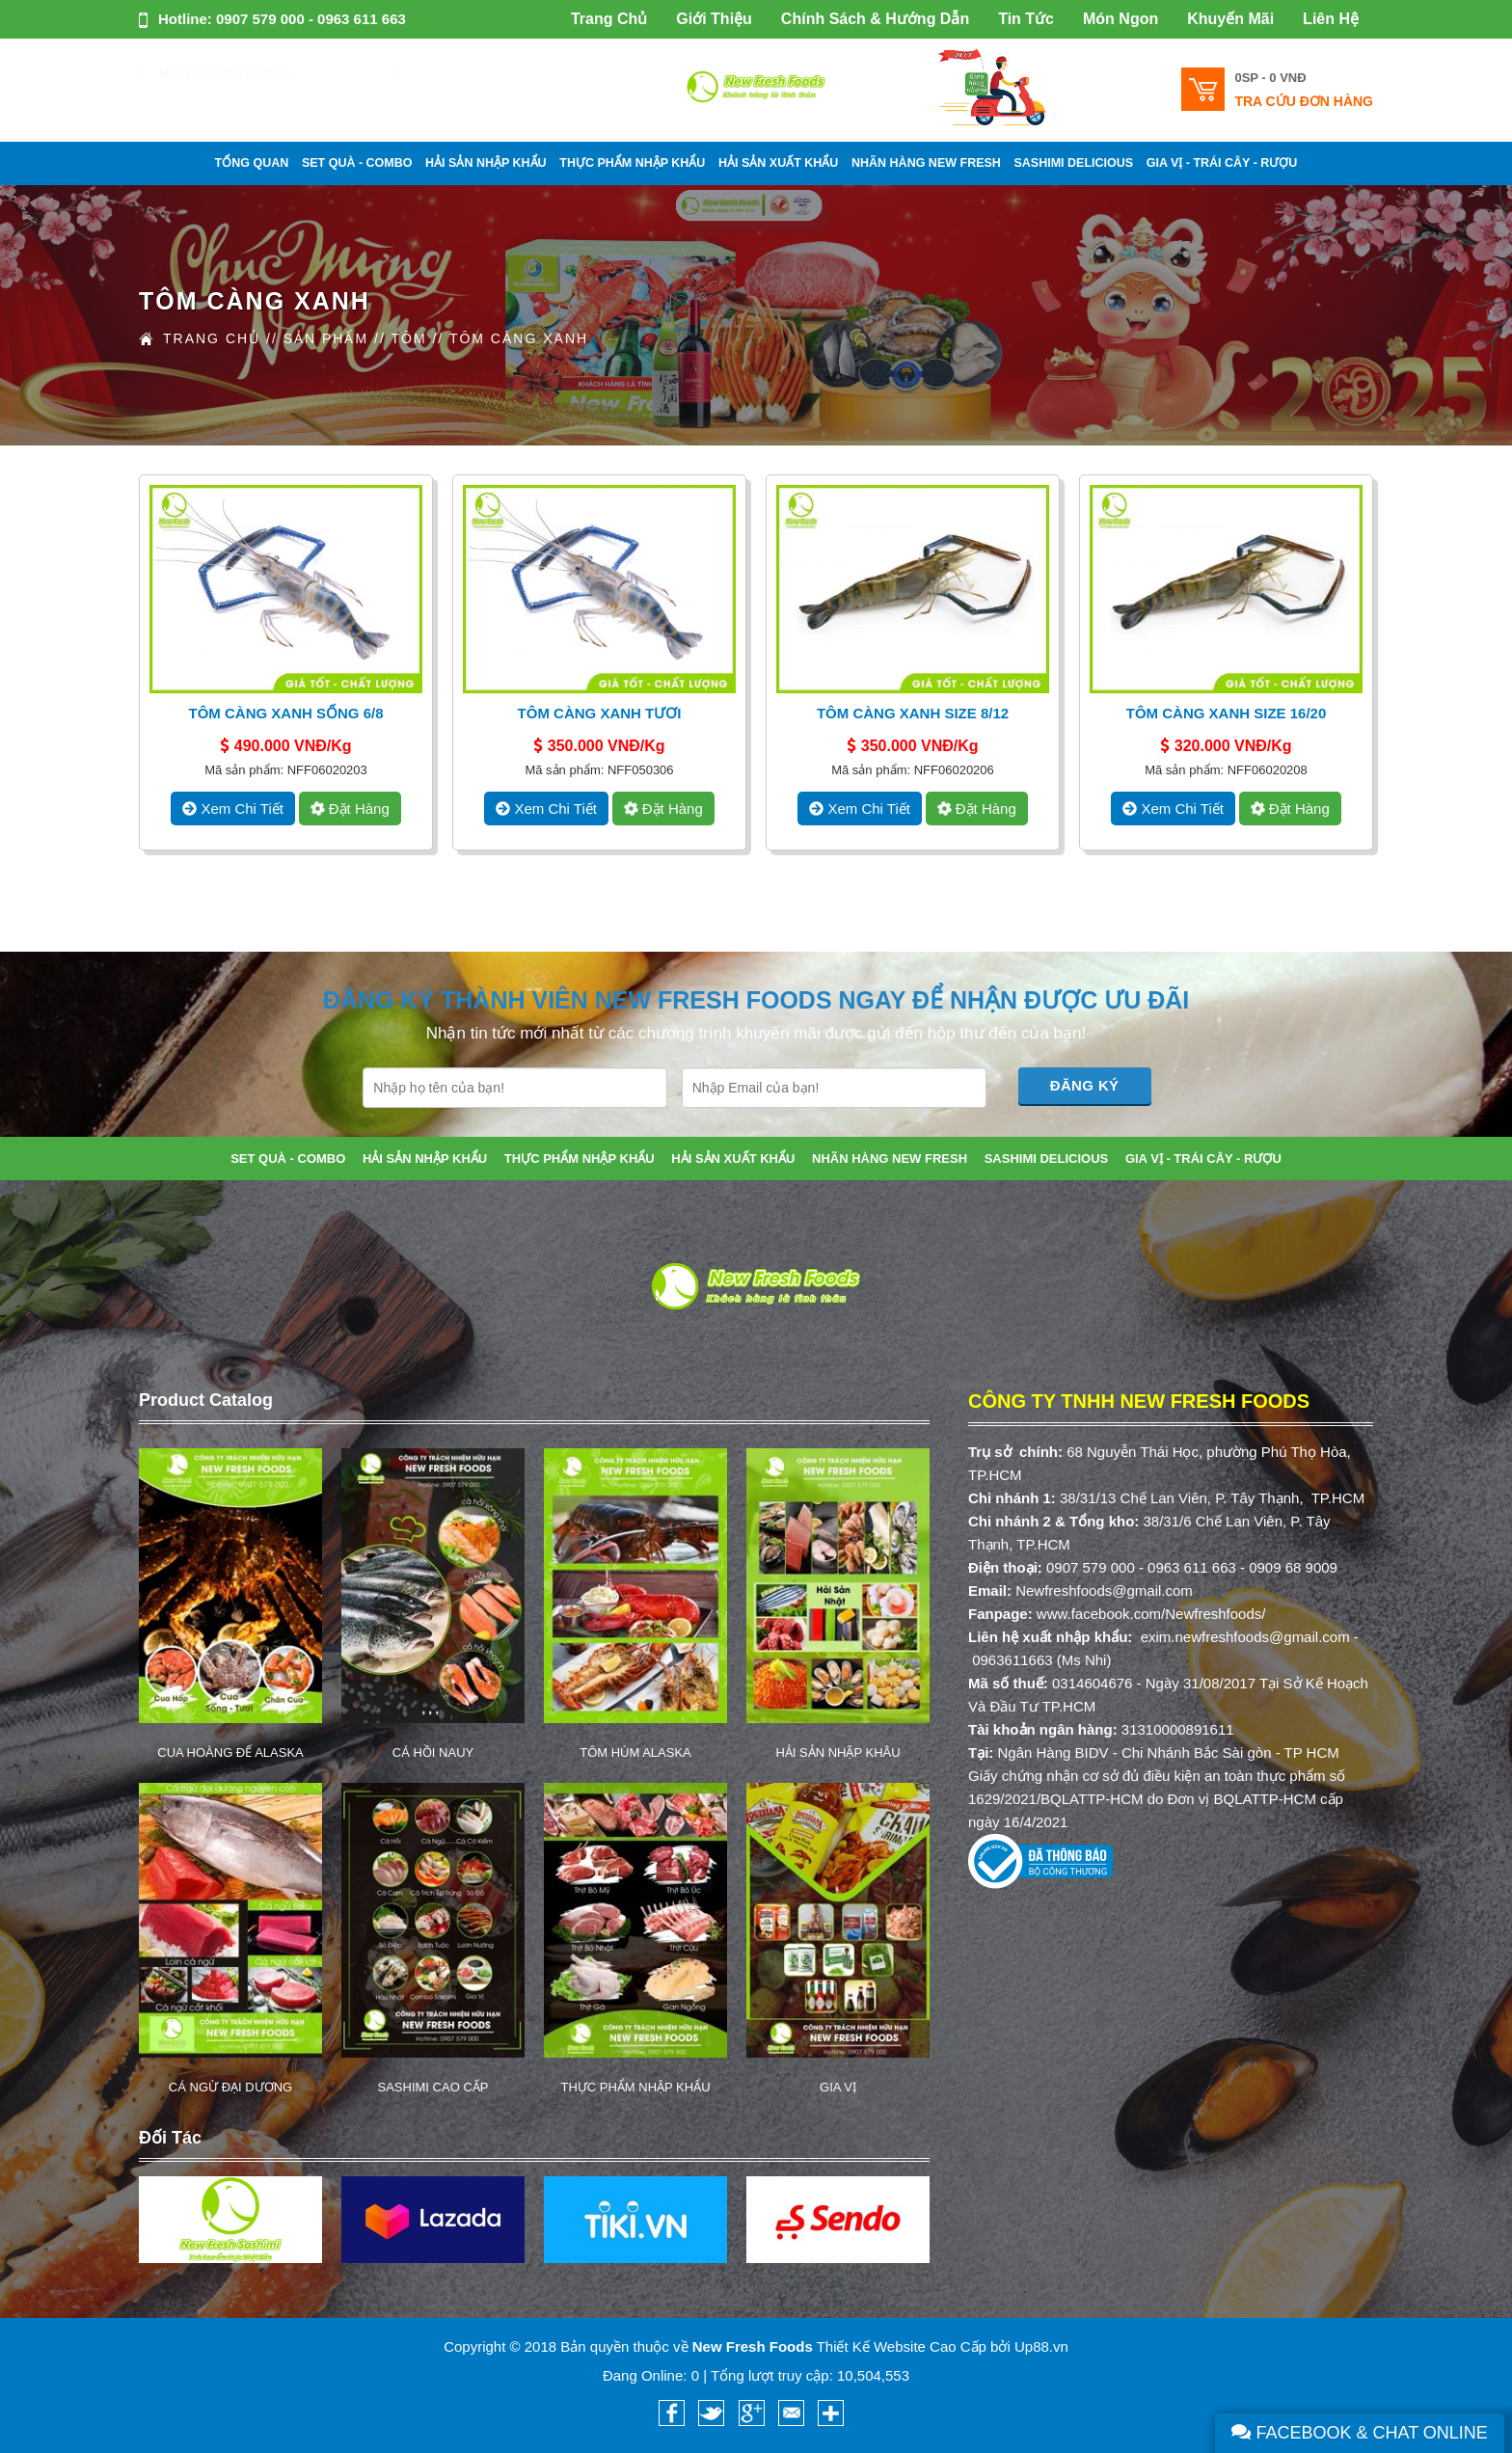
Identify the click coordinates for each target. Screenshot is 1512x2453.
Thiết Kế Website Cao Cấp (901, 2346)
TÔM (408, 338)
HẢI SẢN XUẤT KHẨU (778, 163)
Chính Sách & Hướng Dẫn (875, 19)
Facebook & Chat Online (1359, 2432)
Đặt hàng (348, 808)
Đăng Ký (1085, 1085)
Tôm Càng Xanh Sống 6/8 (285, 713)
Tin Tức (1026, 19)
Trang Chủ (609, 19)
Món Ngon (1120, 19)
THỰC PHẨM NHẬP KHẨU (632, 163)
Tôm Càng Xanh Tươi (600, 713)
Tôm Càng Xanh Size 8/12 (913, 713)
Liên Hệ (1331, 19)
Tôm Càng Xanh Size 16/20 (1226, 713)
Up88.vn (1041, 2346)
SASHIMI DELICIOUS (1074, 163)
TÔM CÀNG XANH (518, 338)
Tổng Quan (252, 163)
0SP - (1270, 77)
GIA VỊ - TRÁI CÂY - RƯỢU (1222, 163)
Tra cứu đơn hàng (1303, 101)
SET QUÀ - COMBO (357, 163)
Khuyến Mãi (1230, 19)
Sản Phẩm (326, 338)
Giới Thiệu (714, 19)
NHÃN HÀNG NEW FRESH (926, 163)
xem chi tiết (233, 808)
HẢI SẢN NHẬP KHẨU (486, 163)
